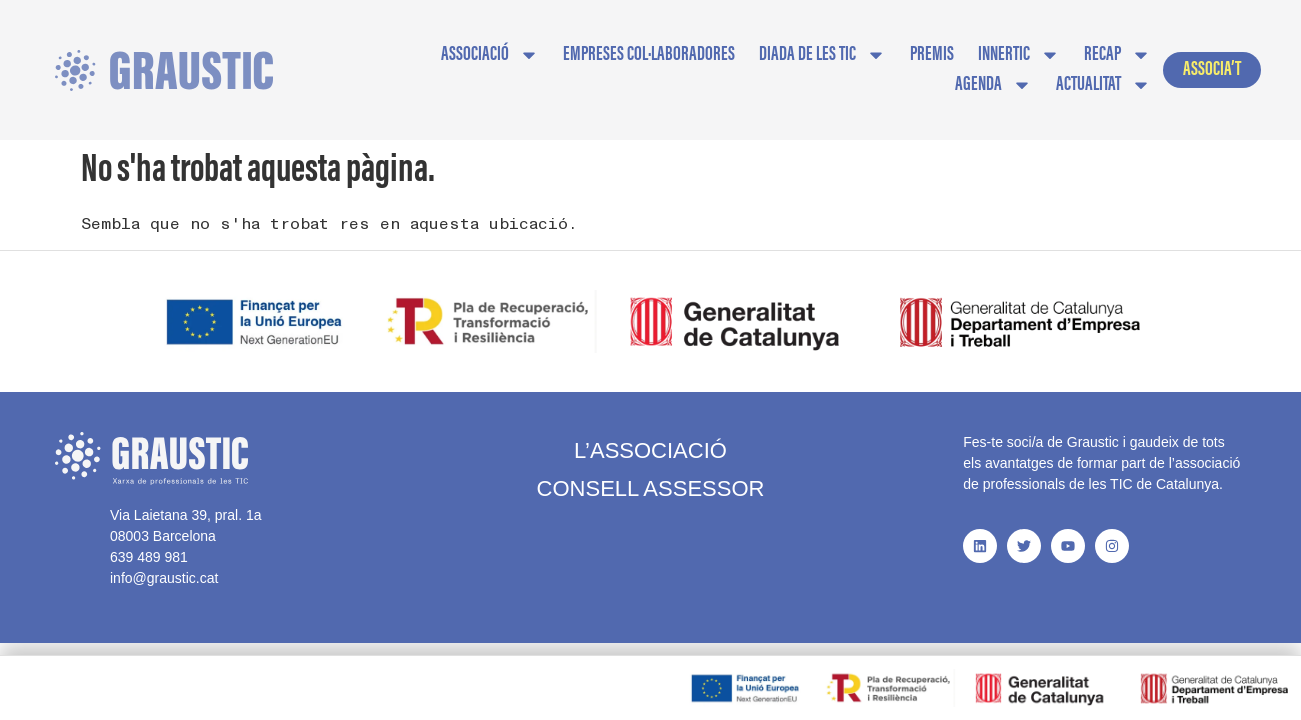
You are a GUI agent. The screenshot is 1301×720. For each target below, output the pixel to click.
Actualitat (1103, 85)
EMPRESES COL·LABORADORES (649, 55)
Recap (1117, 55)
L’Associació (650, 431)
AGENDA (993, 85)
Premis (932, 55)
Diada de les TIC (822, 55)
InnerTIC (1019, 55)
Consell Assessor (651, 469)
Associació (490, 55)
